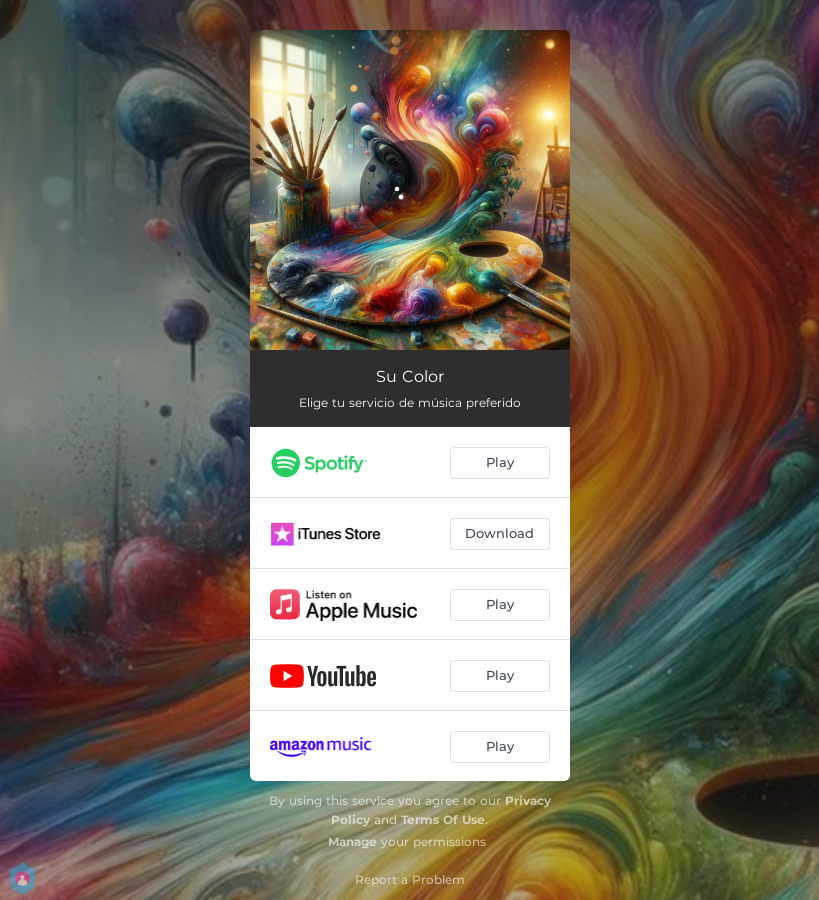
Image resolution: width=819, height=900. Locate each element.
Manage (352, 841)
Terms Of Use (443, 819)
